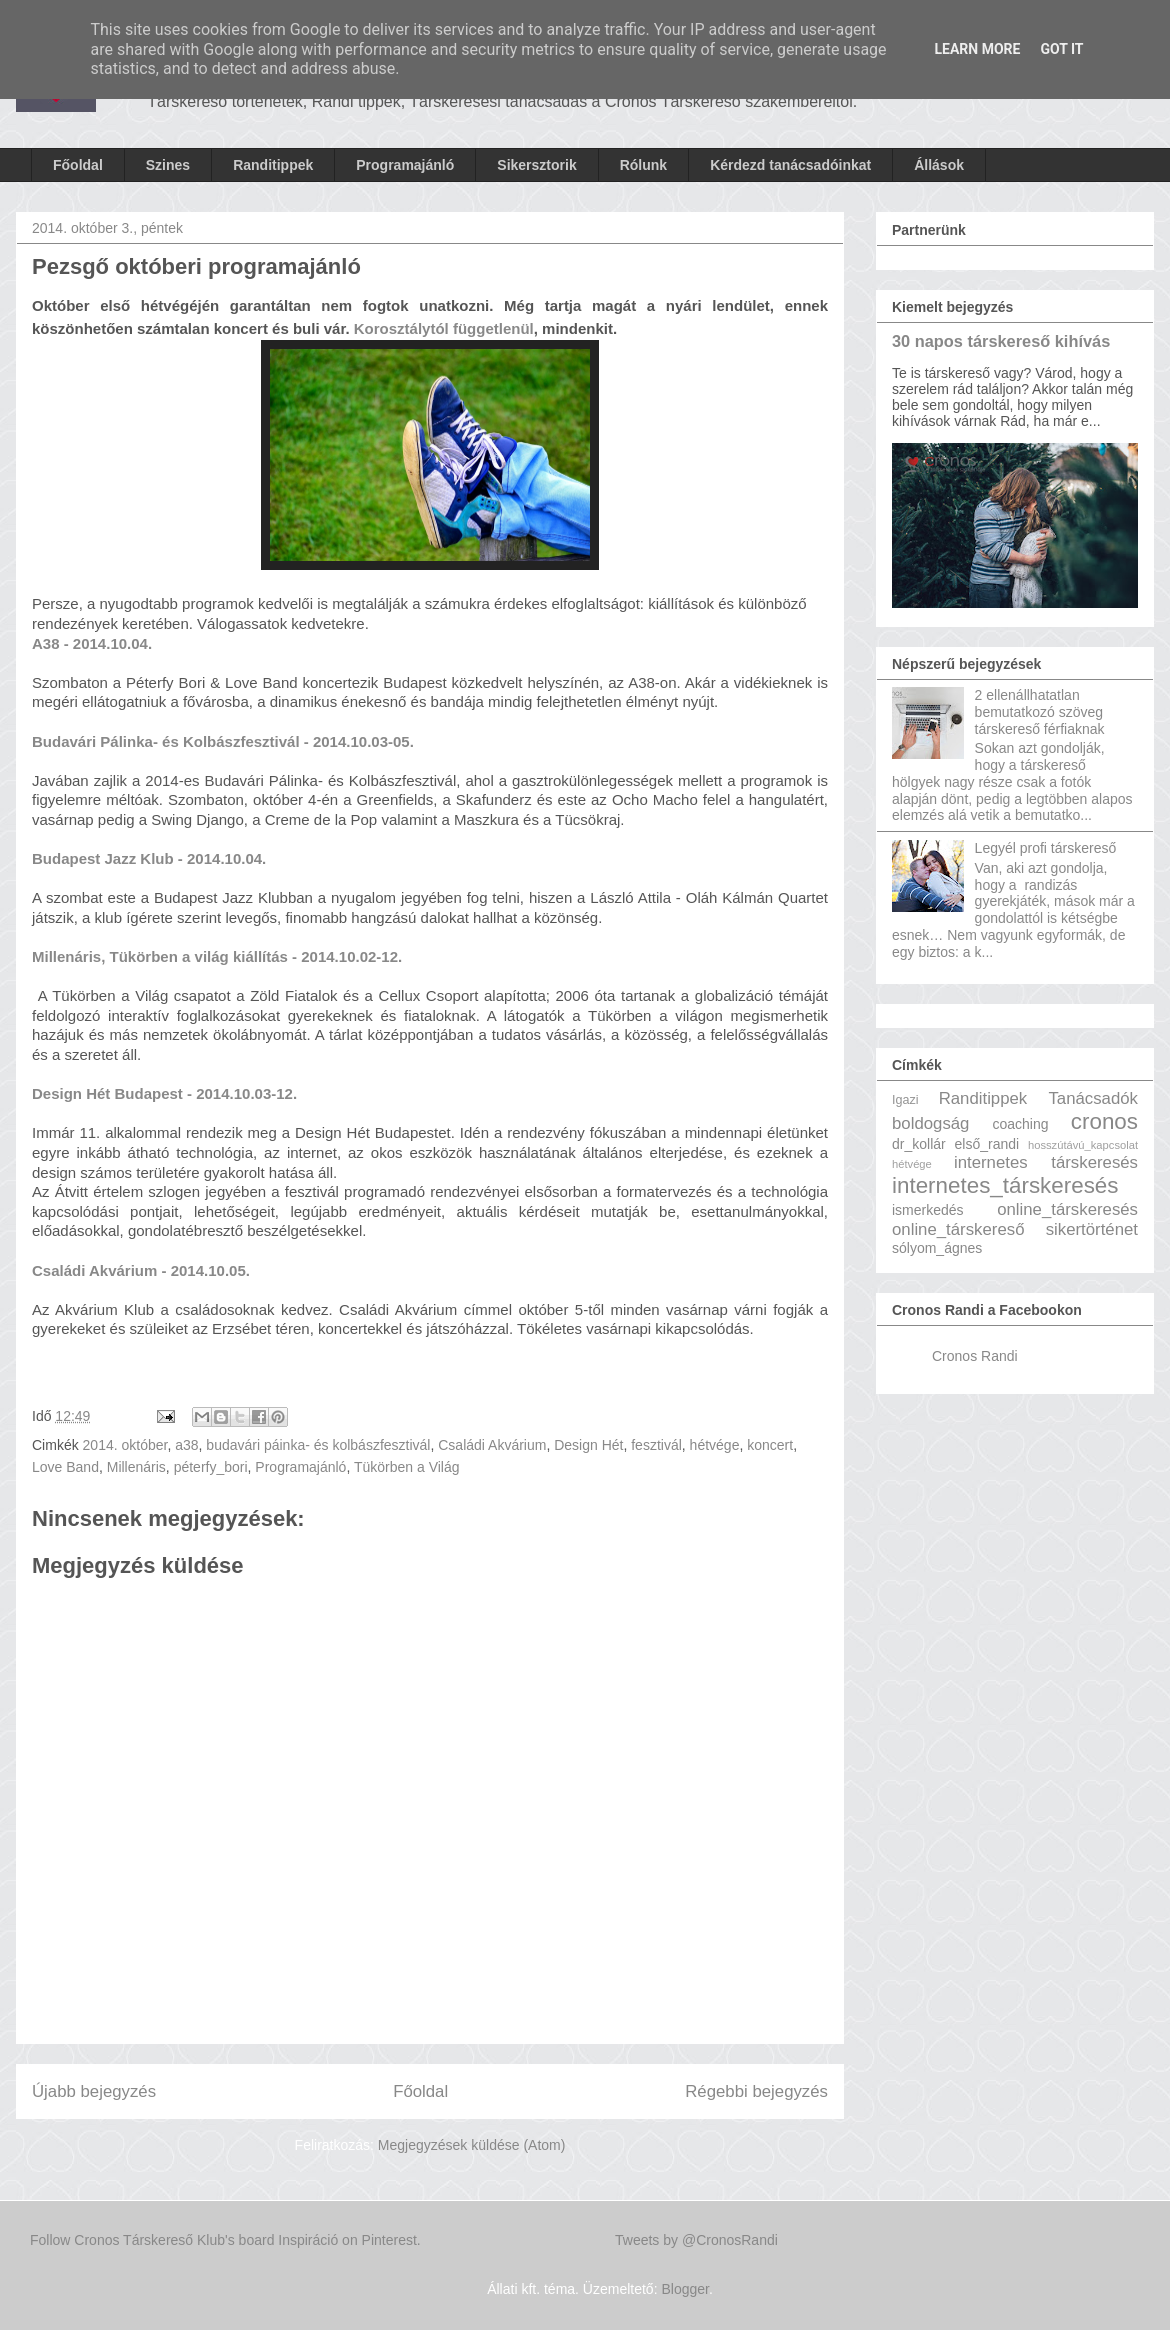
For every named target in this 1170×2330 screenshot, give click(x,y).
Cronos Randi (975, 1356)
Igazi (905, 1100)
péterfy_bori (211, 1467)
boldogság (930, 1123)
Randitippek (273, 165)
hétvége (715, 1445)
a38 (186, 1445)
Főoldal (78, 165)
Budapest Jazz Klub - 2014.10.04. (151, 858)
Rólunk (643, 165)
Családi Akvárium (492, 1445)
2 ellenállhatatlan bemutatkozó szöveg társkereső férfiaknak (1040, 712)
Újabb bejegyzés (94, 2091)
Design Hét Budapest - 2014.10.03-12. (164, 1093)
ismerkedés (928, 1210)
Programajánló (405, 165)
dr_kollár (919, 1144)
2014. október (125, 1445)
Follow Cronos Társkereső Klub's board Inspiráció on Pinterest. (225, 2240)
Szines (168, 165)
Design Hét (588, 1445)
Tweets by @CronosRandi (696, 2240)
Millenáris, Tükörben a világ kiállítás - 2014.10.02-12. (219, 956)
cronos (1104, 1121)
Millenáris (136, 1467)
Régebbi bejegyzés (756, 2091)
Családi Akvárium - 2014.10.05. (143, 1270)
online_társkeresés (1067, 1209)
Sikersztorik (536, 165)
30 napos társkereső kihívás (1001, 341)
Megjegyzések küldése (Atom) (472, 2145)
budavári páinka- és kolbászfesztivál (318, 1445)
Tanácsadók (1093, 1098)
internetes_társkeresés (1005, 1185)
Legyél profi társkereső (1046, 848)
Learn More (977, 49)
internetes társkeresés (1046, 1162)
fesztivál (656, 1445)
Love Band (65, 1467)
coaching (1020, 1124)
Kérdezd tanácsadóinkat (790, 165)
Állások (939, 165)
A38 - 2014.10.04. (94, 643)
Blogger (684, 2289)
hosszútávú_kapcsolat (1083, 1145)
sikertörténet (1092, 1229)
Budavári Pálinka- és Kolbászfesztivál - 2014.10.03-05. (225, 741)
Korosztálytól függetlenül (444, 328)
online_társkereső (958, 1229)
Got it (1061, 49)
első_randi (987, 1144)
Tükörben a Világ (407, 1467)
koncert (770, 1445)
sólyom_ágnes (937, 1248)
